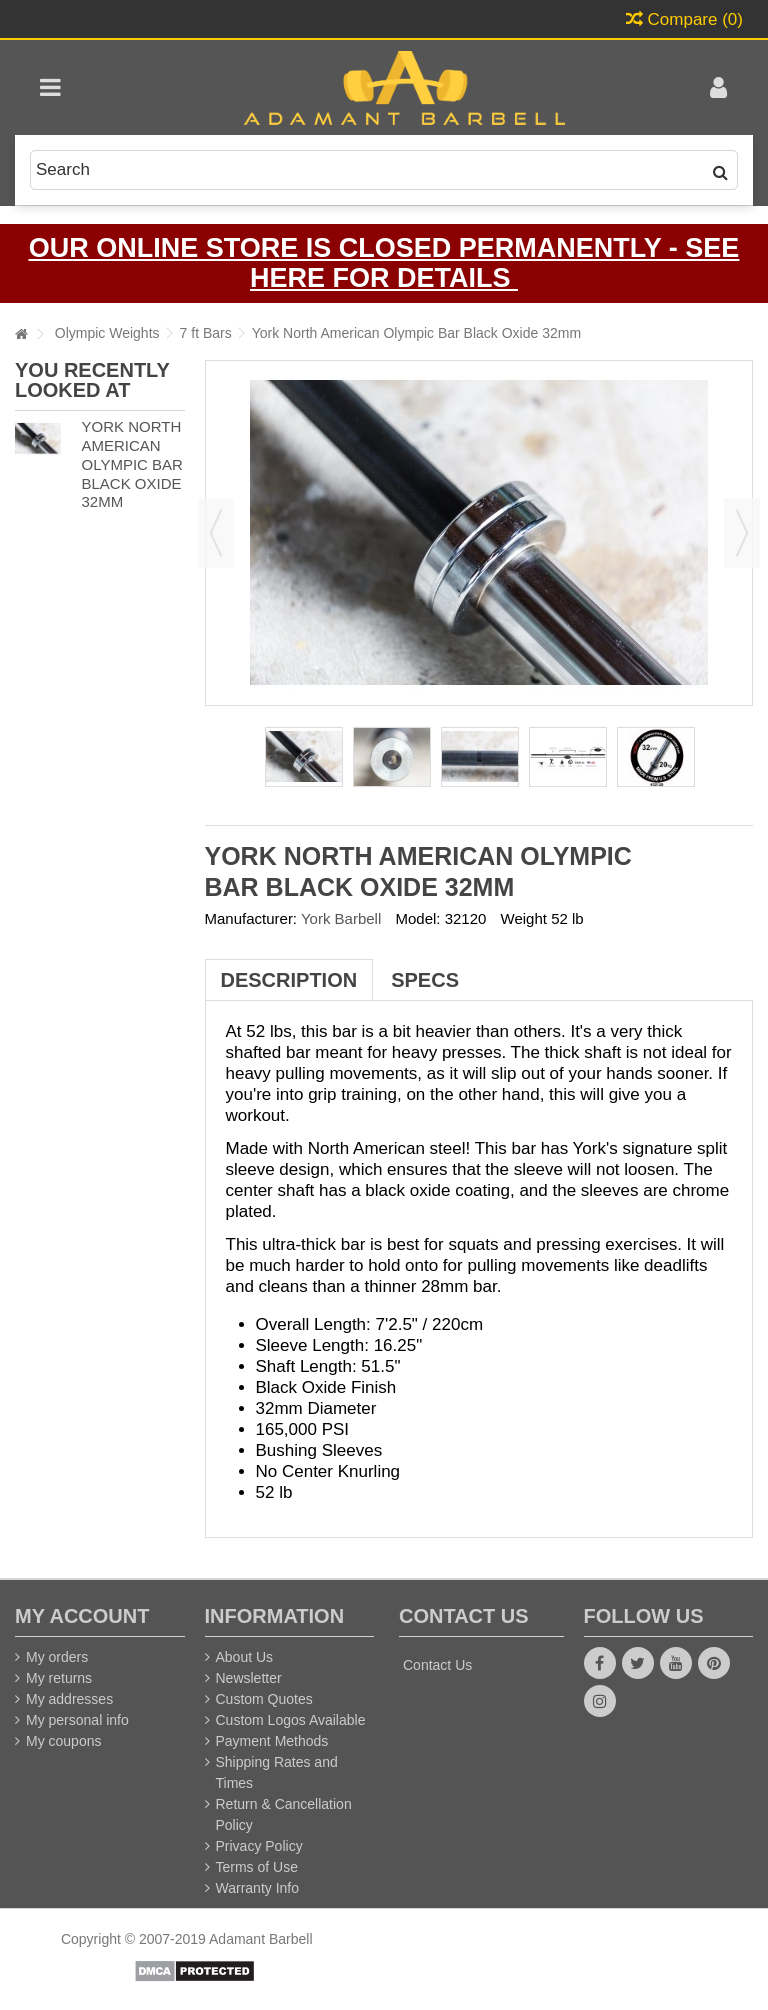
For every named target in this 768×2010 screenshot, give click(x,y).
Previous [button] (216, 533)
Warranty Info (258, 1888)
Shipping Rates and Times (277, 1772)
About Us (245, 1657)
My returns (59, 1678)
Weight (524, 918)
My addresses (69, 1699)
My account (82, 1616)
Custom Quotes (264, 1699)
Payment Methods (272, 1741)
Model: (417, 918)
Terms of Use (257, 1867)
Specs (425, 980)
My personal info (77, 1720)
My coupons (63, 1741)
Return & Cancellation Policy (284, 1814)
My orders (57, 1657)
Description (289, 980)
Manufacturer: (251, 918)
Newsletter (249, 1678)
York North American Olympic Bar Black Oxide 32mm (131, 464)
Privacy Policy (259, 1846)
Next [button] (742, 533)
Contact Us (437, 1665)
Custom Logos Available (291, 1720)
